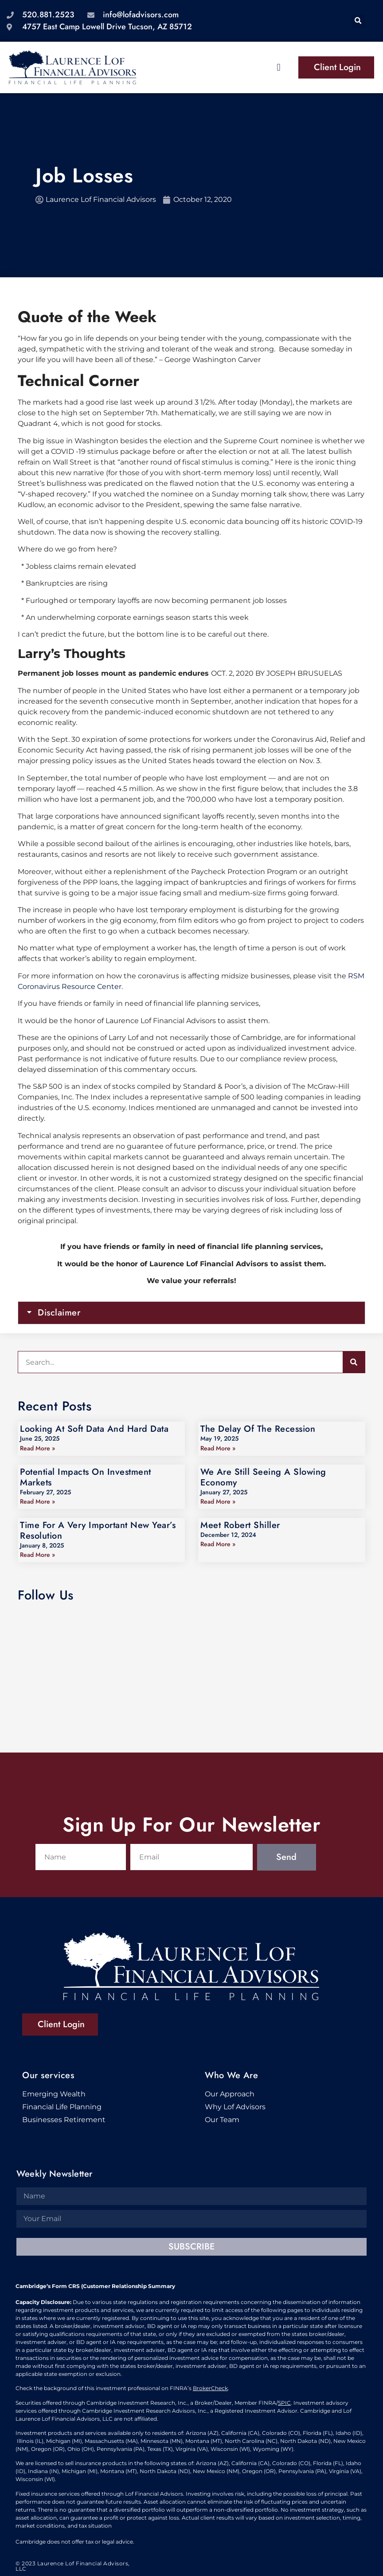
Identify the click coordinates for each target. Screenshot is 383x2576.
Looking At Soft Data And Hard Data (94, 1428)
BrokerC (204, 2388)
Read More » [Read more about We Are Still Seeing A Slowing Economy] (217, 1501)
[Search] (354, 1362)
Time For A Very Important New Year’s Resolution (98, 1530)
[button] (358, 21)
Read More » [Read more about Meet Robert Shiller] (217, 1544)
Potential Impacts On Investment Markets (85, 1477)
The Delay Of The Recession (257, 1428)
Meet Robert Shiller (240, 1525)
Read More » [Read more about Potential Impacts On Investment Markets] (37, 1501)
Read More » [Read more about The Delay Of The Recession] (217, 1448)
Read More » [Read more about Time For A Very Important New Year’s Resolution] (37, 1554)
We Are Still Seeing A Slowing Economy (263, 1477)
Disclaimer (59, 1312)
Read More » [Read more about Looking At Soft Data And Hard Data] (37, 1448)
